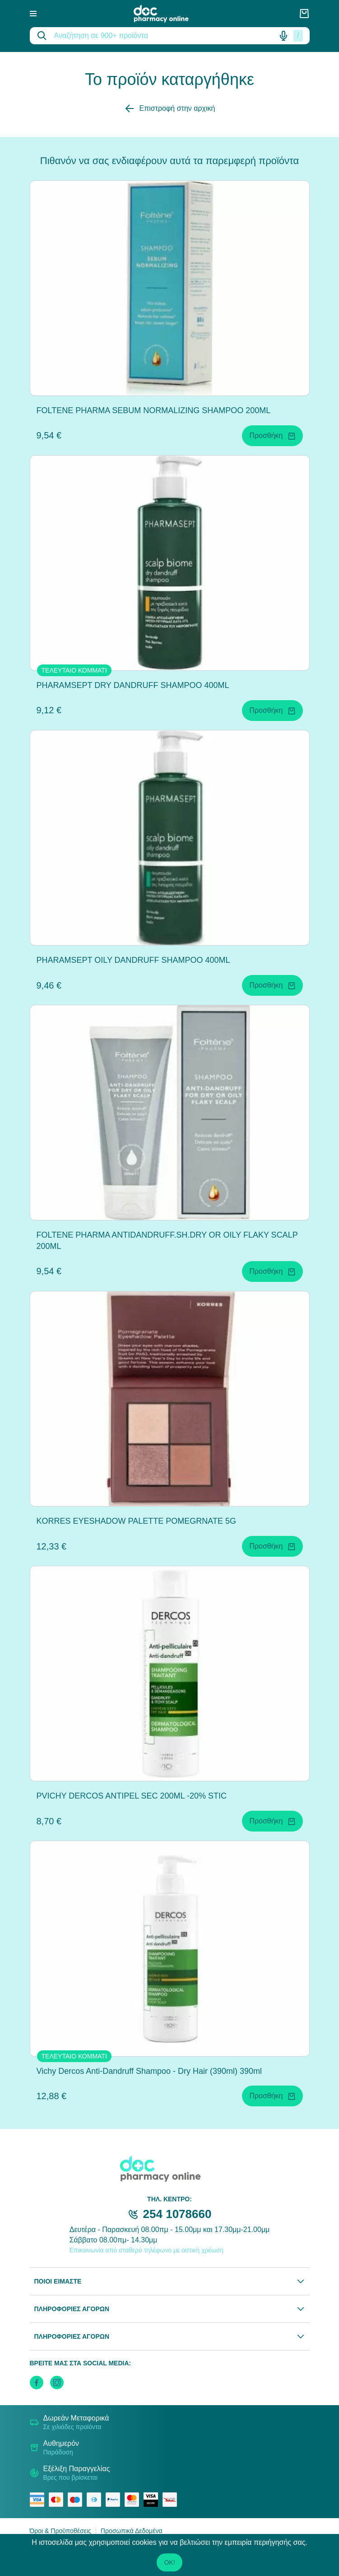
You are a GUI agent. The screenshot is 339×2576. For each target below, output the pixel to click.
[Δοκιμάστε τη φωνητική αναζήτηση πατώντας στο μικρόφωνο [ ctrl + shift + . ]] (283, 35)
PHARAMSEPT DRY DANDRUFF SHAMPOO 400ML (133, 685)
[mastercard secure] (134, 2499)
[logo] (167, 14)
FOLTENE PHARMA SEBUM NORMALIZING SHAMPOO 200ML (154, 410)
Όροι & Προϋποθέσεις (60, 2530)
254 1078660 (177, 2214)
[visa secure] (153, 2499)
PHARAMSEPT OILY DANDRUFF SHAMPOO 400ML (133, 960)
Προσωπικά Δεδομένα (132, 2530)
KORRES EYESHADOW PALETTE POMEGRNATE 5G (136, 1521)
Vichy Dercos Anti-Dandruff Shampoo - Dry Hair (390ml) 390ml (149, 2071)
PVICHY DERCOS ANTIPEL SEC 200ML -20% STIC (132, 1795)
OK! (169, 2562)
